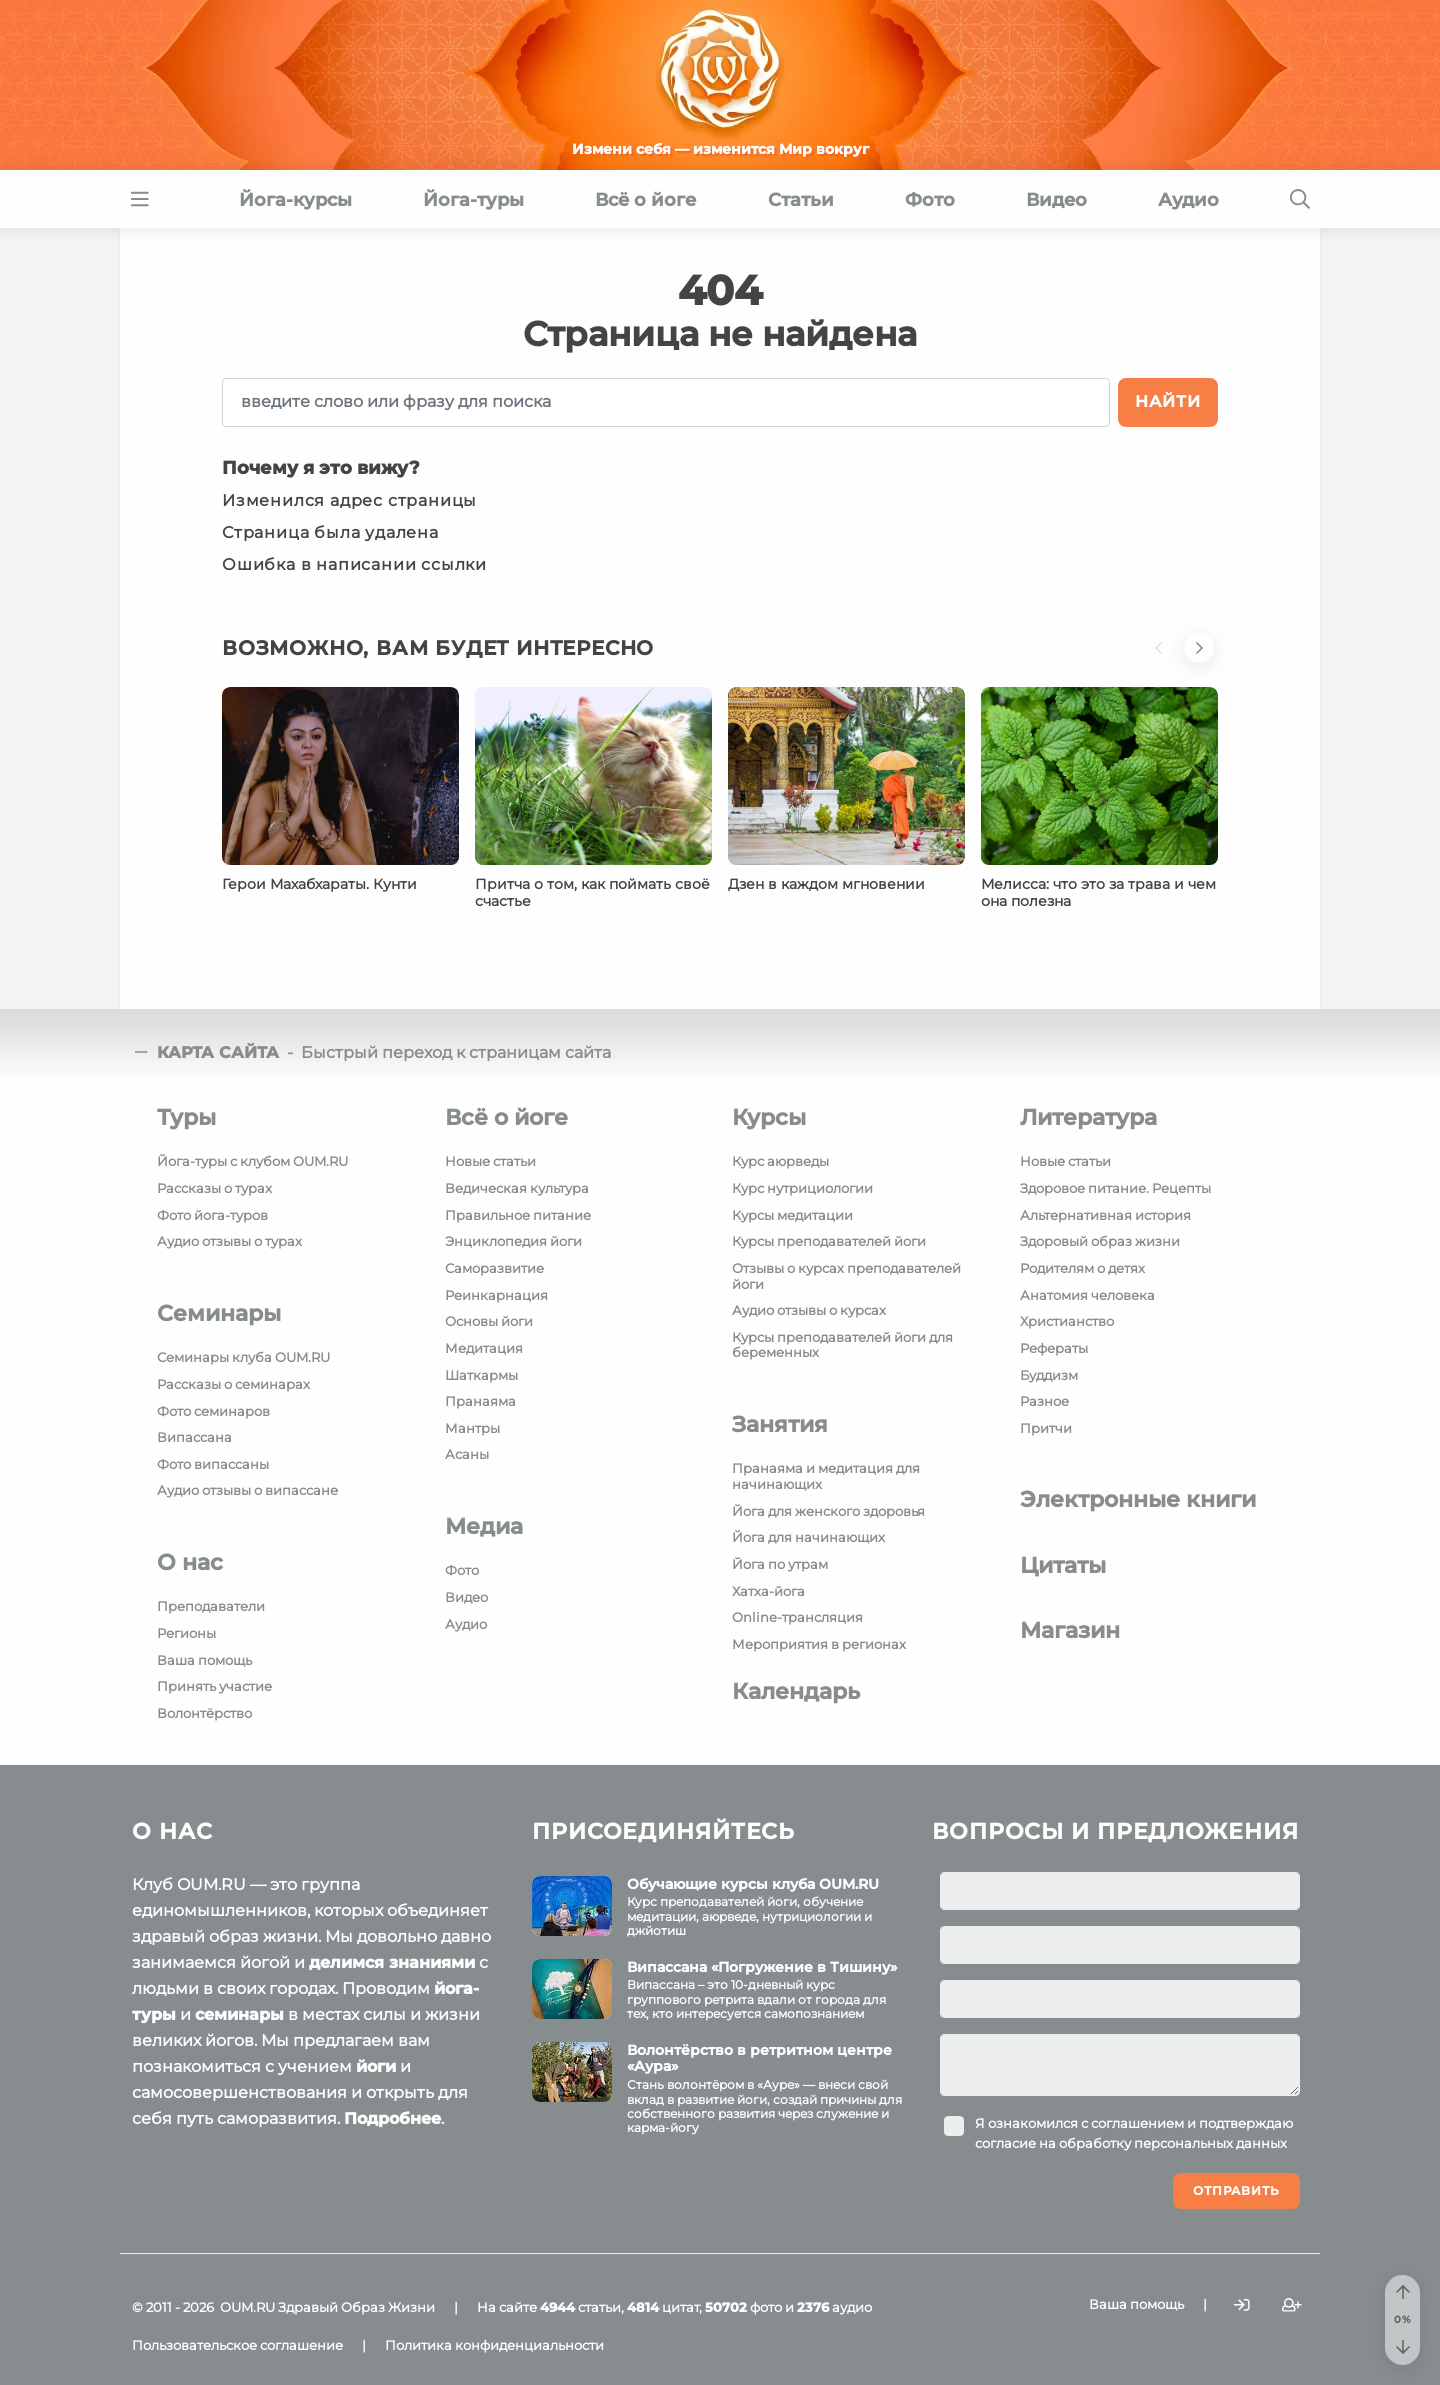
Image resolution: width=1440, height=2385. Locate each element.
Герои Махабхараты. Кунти (319, 884)
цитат (663, 2307)
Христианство (1067, 1321)
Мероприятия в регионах (819, 1644)
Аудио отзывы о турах (229, 1241)
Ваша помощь (204, 1660)
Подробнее (392, 2118)
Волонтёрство (204, 1713)
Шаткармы (481, 1375)
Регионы (186, 1633)
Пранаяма (480, 1401)
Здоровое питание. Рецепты (1115, 1188)
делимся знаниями (392, 1962)
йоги (376, 2066)
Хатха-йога (768, 1591)
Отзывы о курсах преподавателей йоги (846, 1276)
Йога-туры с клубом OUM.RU (252, 1161)
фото (743, 2307)
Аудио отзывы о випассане (247, 1490)
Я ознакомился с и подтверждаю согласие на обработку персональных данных (1134, 2133)
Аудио (466, 1624)
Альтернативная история (1105, 1215)
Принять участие (214, 1686)
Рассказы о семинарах (233, 1384)
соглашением (1137, 2123)
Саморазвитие (494, 1268)
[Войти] (1242, 2305)
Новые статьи (490, 1161)
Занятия (780, 1424)
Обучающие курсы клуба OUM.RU (753, 1884)
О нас (190, 1562)
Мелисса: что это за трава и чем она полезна (1098, 893)
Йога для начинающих (808, 1537)
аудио (834, 2307)
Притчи (1046, 1428)
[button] (1164, 660)
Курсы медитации (792, 1215)
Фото (462, 1570)
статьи (580, 2307)
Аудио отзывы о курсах (809, 1310)
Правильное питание (518, 1215)
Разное (1044, 1401)
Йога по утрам (780, 1564)
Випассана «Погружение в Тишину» (762, 1967)
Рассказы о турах (214, 1188)
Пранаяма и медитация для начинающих (826, 1476)
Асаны (467, 1454)
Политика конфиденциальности (494, 2345)
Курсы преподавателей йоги (829, 1241)
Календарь (796, 1691)
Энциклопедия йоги (513, 1241)
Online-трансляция (797, 1617)
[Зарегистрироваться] (1292, 2305)
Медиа (484, 1526)
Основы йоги (489, 1321)
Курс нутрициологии (802, 1188)
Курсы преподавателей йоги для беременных (842, 1345)
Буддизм (1049, 1375)
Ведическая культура (517, 1188)
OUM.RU (247, 2307)
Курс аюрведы (780, 1161)
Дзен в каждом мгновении (826, 884)
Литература (1088, 1117)
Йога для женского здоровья (828, 1511)
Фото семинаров (213, 1411)
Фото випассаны (213, 1464)
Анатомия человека (1087, 1295)
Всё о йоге (506, 1117)
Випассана (194, 1437)
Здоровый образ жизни (1100, 1241)
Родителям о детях (1082, 1268)
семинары (239, 2014)
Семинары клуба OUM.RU (243, 1357)
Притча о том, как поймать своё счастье (592, 893)
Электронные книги (1138, 1499)
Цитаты (1063, 1565)
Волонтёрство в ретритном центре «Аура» (759, 2058)
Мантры (472, 1428)
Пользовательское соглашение (237, 2345)
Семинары (219, 1313)
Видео (466, 1597)
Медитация (484, 1348)
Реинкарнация (496, 1295)
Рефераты (1054, 1348)
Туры (186, 1117)
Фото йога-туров (212, 1215)
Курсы (769, 1117)
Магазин (1070, 1630)
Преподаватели (211, 1606)
